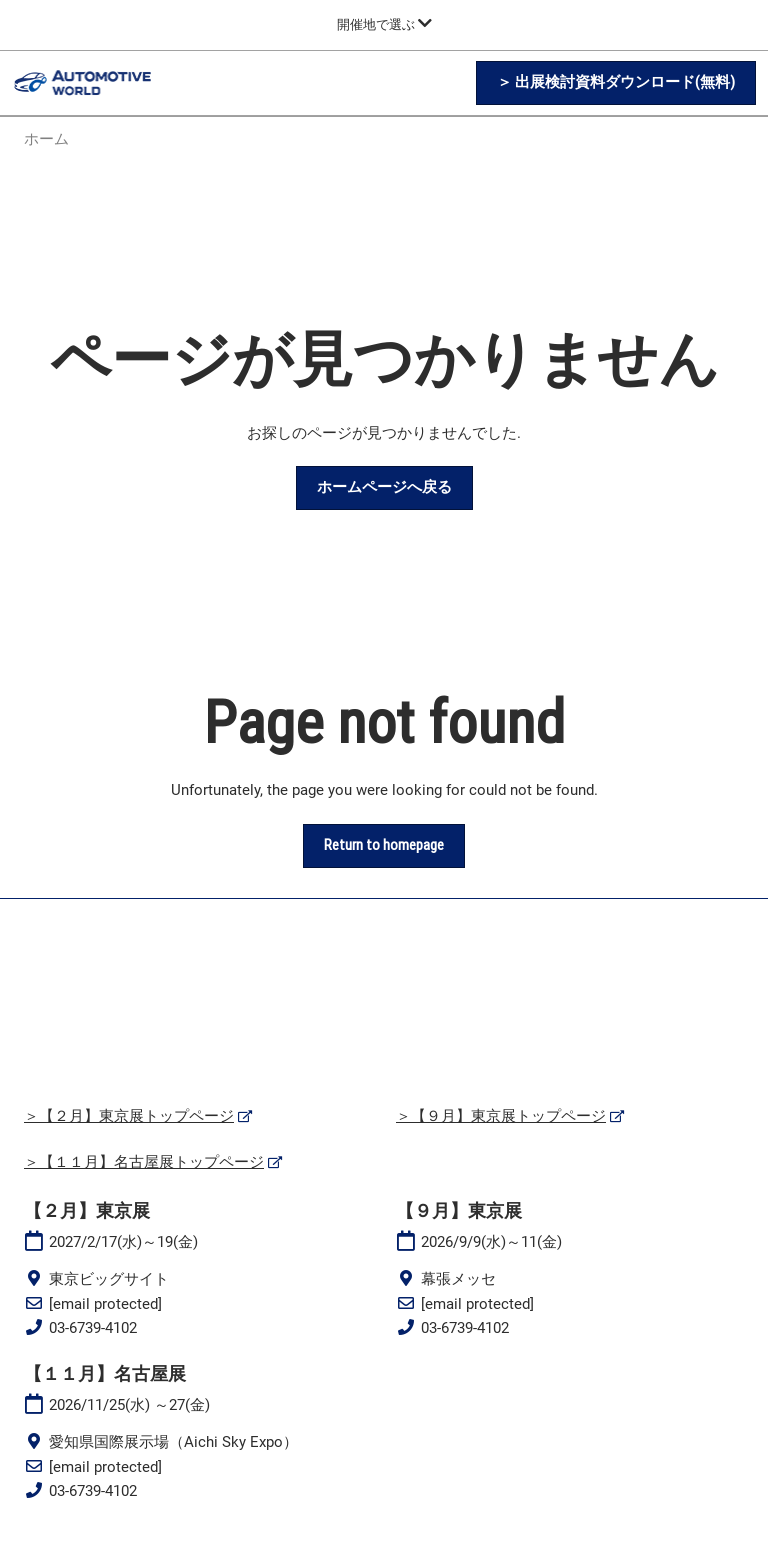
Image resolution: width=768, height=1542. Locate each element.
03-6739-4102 (93, 1328)
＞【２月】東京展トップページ (129, 1116)
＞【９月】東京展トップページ (501, 1116)
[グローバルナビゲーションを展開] (384, 24)
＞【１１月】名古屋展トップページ (144, 1162)
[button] (616, 83)
